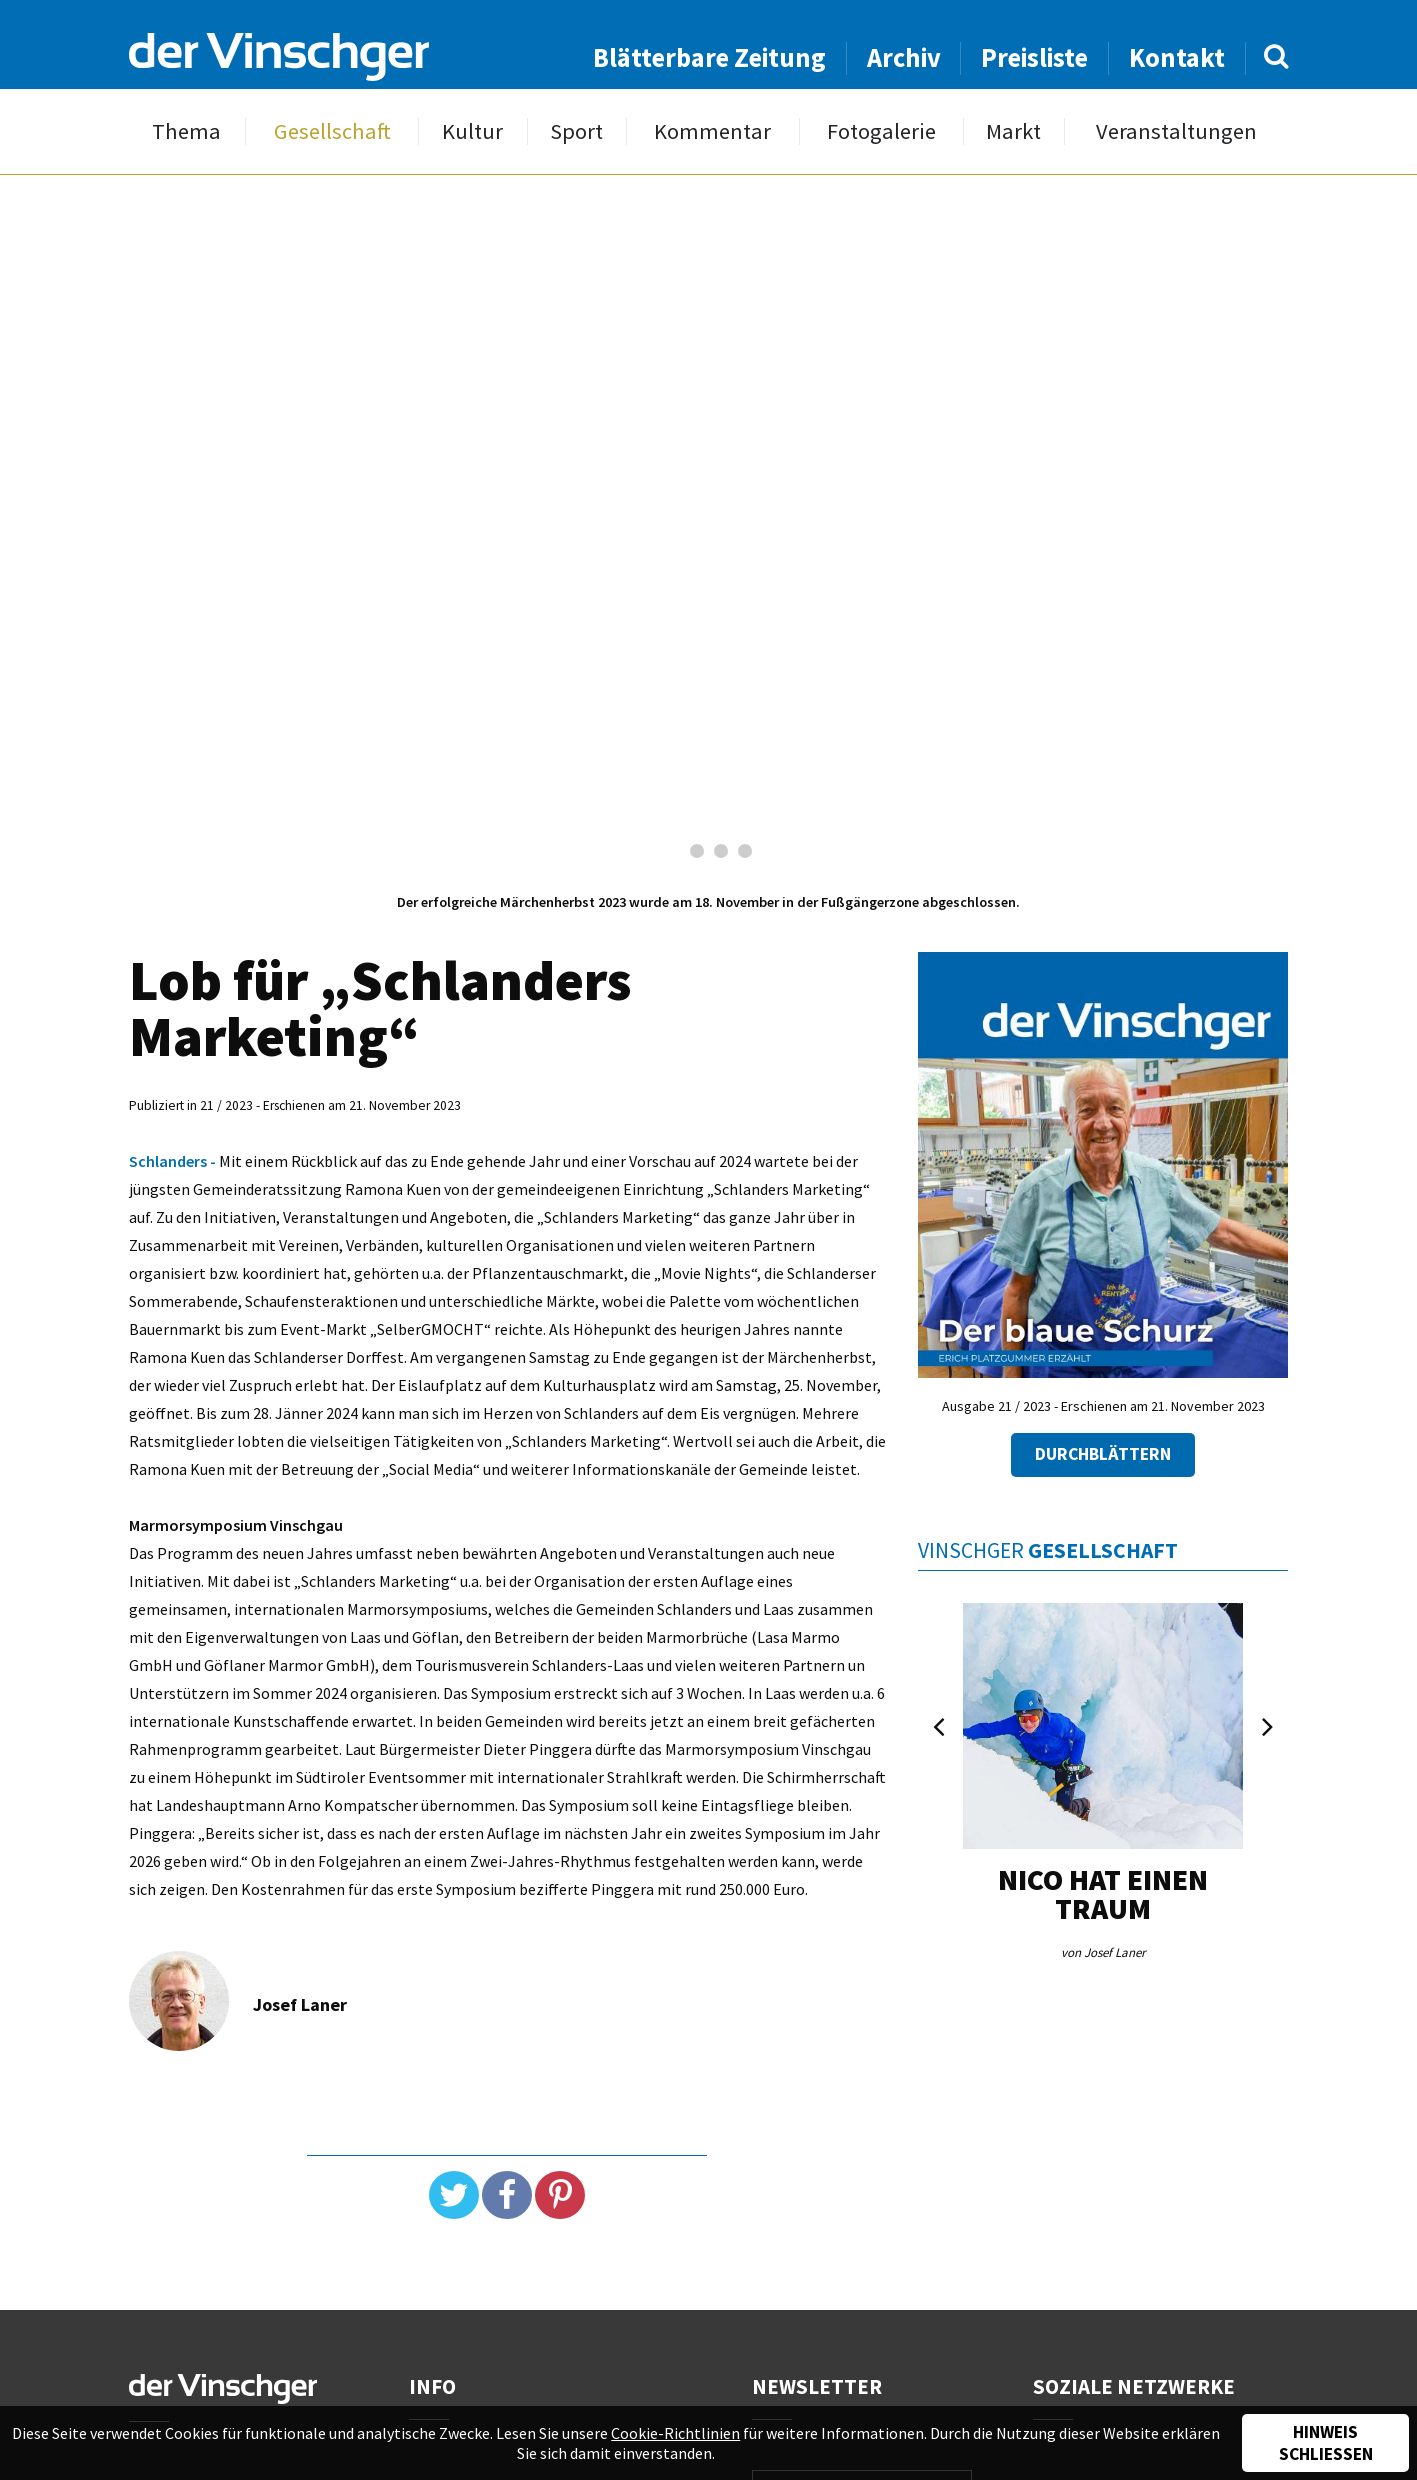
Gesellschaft (332, 131)
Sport (576, 131)
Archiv (904, 57)
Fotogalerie (881, 131)
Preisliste (1034, 57)
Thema (186, 131)
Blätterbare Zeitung (709, 57)
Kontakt (1177, 57)
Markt (1013, 131)
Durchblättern (1103, 1454)
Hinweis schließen (1326, 2443)
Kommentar (712, 131)
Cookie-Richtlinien (675, 2433)
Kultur (472, 131)
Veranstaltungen (1176, 131)
